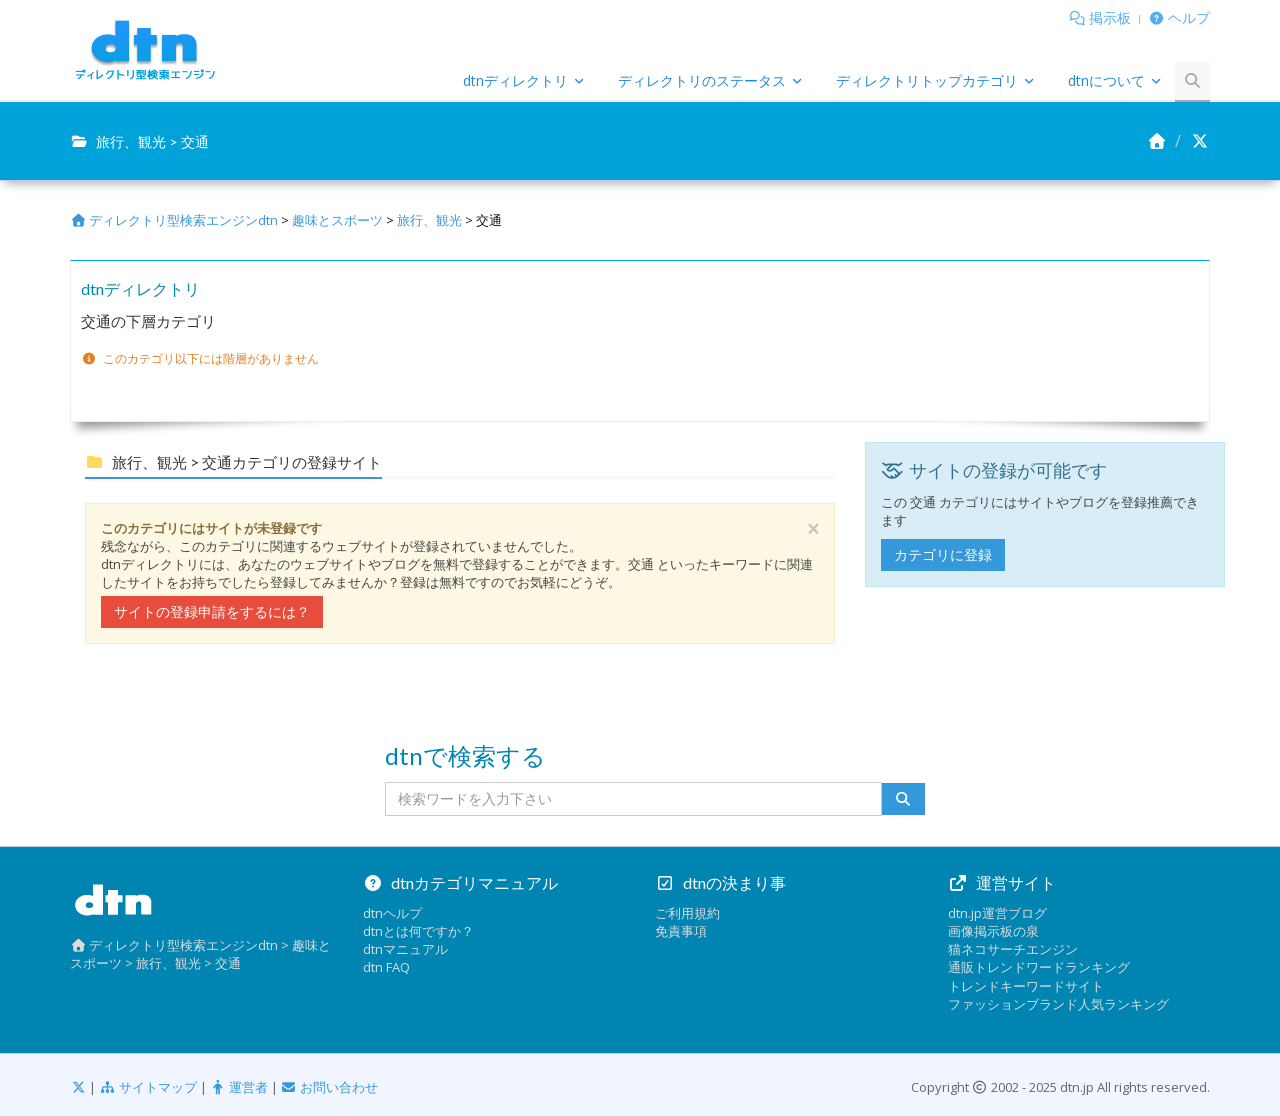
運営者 (239, 1087)
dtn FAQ (386, 967)
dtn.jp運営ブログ (997, 913)
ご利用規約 (687, 913)
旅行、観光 (429, 220)
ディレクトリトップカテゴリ (927, 80)
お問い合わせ (329, 1087)
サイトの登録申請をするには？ (212, 611)
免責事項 (681, 931)
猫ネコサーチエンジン (1013, 949)
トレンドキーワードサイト (1026, 986)
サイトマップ (147, 1087)
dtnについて (1106, 80)
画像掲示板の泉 (993, 931)
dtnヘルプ (392, 913)
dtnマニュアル (405, 949)
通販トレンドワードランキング (1039, 967)
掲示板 (1110, 17)
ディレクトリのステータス (702, 80)
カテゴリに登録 (943, 554)
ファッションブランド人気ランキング (1058, 1004)
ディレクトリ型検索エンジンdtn (174, 220)
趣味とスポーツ (337, 220)
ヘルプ (1189, 17)
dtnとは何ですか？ (418, 931)
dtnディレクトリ (515, 80)
